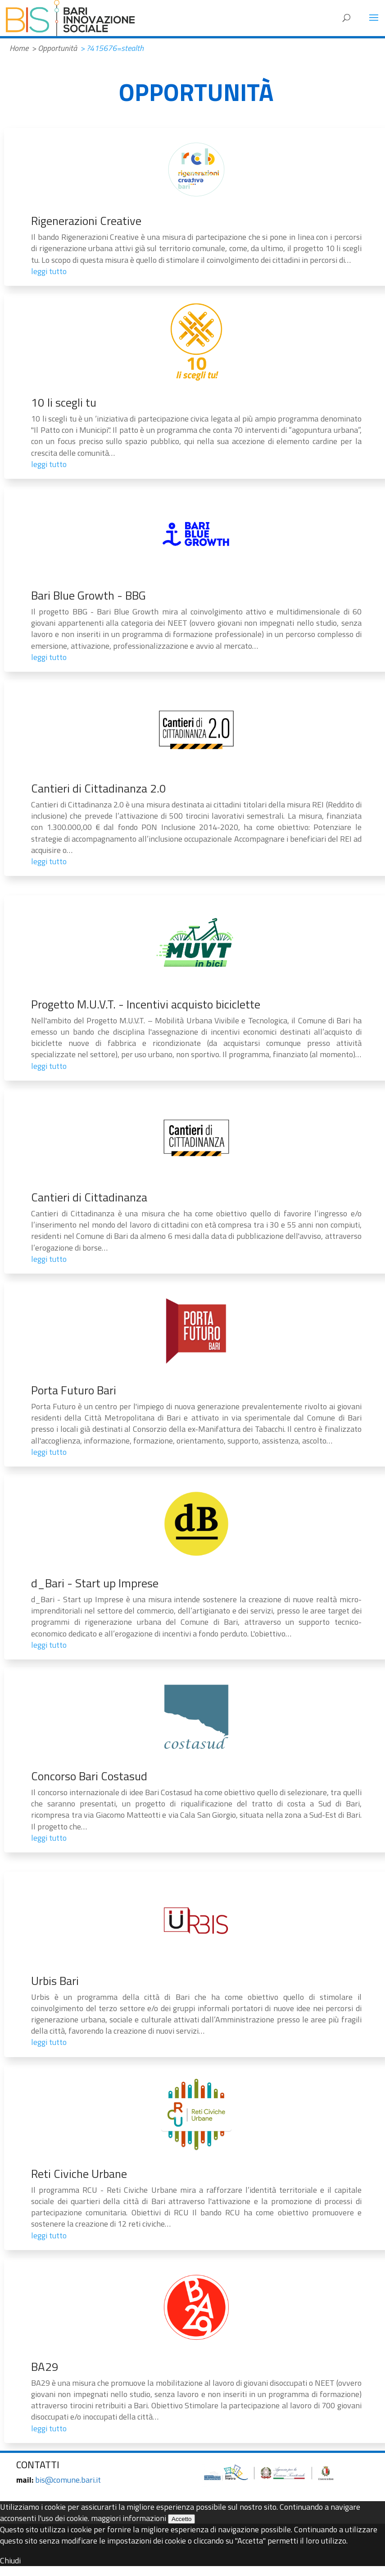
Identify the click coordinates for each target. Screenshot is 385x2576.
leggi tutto (49, 271)
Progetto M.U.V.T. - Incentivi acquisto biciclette (145, 1004)
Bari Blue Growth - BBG (88, 595)
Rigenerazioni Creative (86, 220)
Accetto (181, 2519)
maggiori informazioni (128, 2518)
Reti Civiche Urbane (79, 2173)
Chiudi (10, 2560)
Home (18, 48)
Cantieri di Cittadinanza (89, 1197)
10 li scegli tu (63, 402)
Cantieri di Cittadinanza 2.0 (98, 788)
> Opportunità (54, 48)
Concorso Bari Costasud (89, 1776)
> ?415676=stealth (112, 48)
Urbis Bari (55, 1980)
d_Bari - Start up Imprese (95, 1583)
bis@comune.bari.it (68, 2480)
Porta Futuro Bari (73, 1390)
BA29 (45, 2366)
